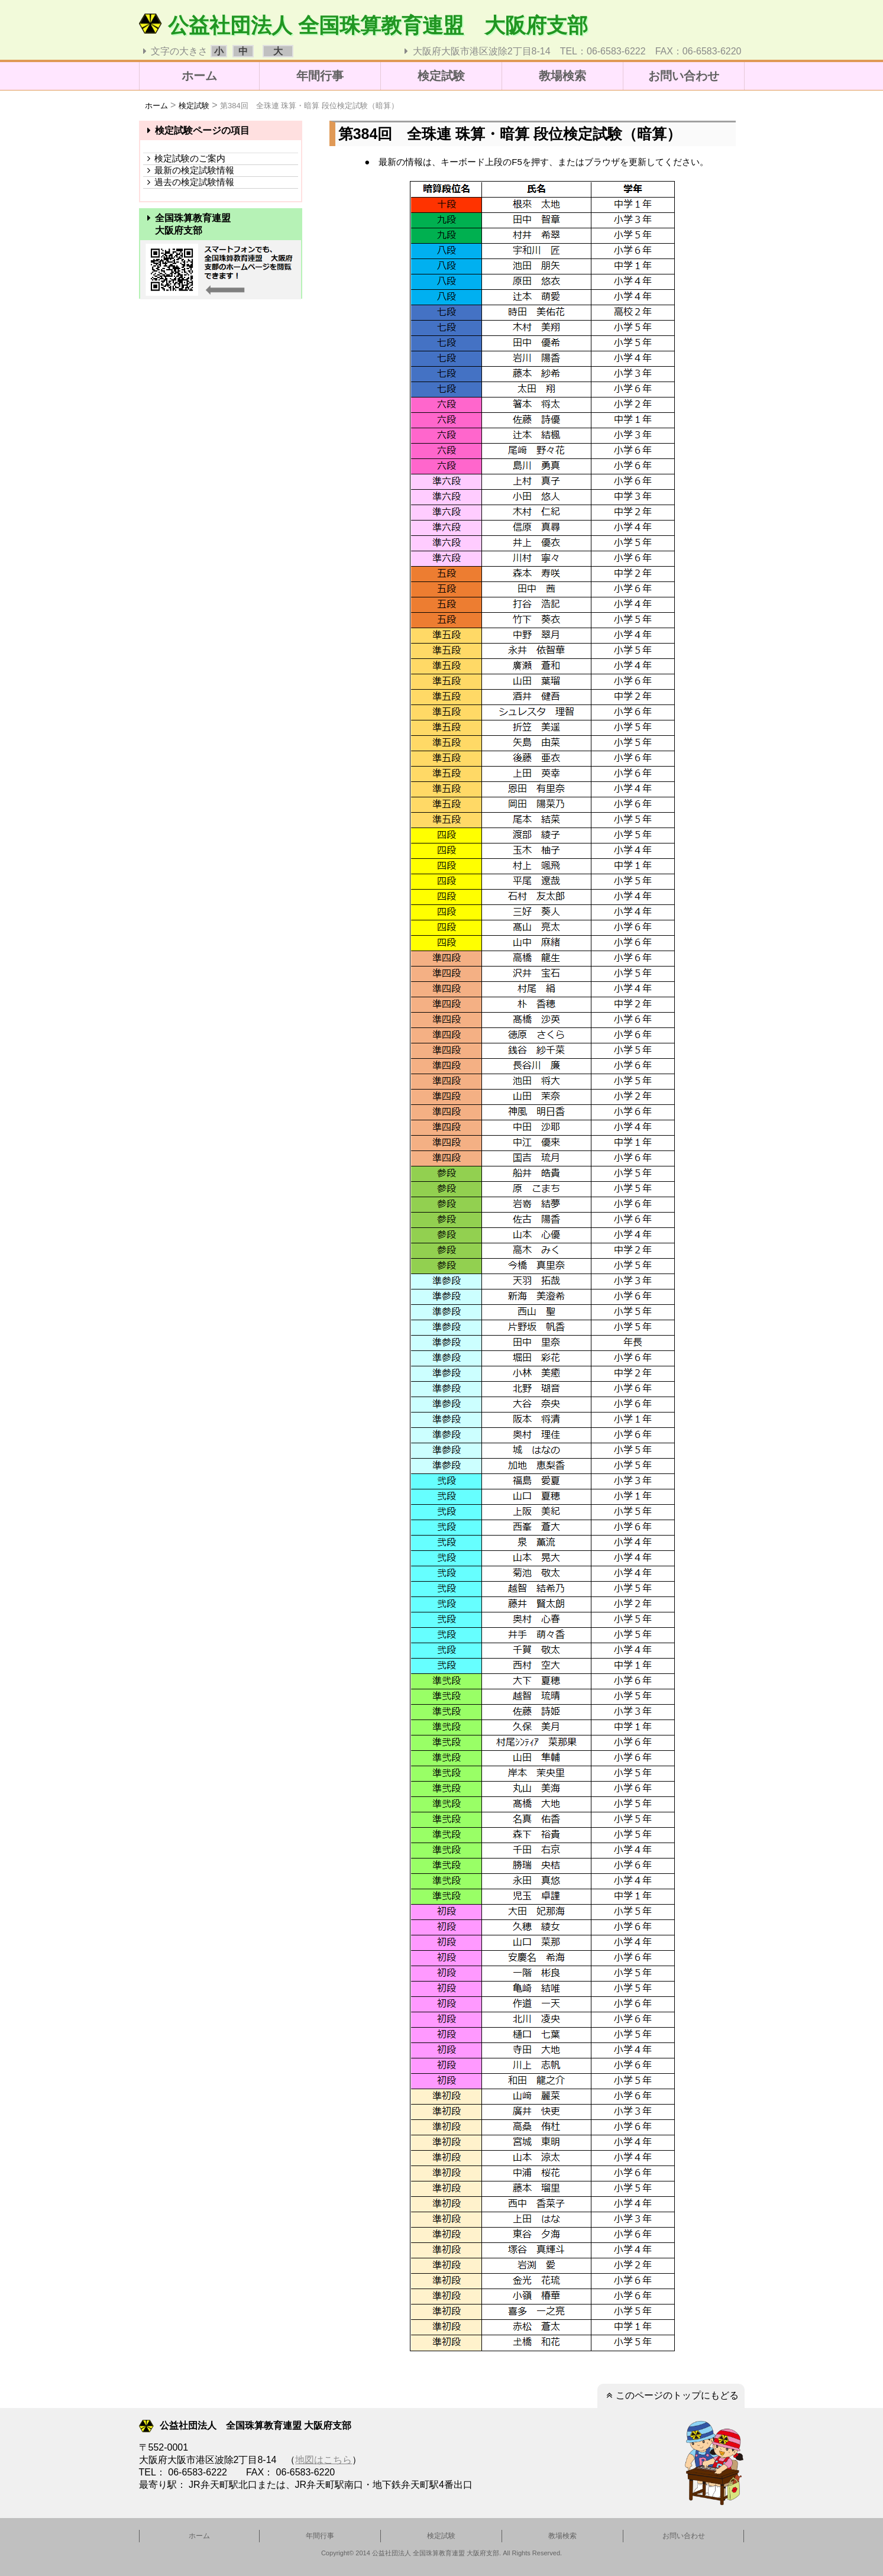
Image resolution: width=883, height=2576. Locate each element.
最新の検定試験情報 (188, 170)
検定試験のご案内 (184, 158)
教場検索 (562, 75)
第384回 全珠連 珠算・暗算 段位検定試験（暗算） (309, 105)
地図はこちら (323, 2460)
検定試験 (441, 75)
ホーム (199, 75)
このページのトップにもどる (671, 2395)
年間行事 (320, 75)
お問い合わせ (683, 75)
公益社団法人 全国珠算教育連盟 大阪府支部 (363, 25)
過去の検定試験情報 (188, 182)
